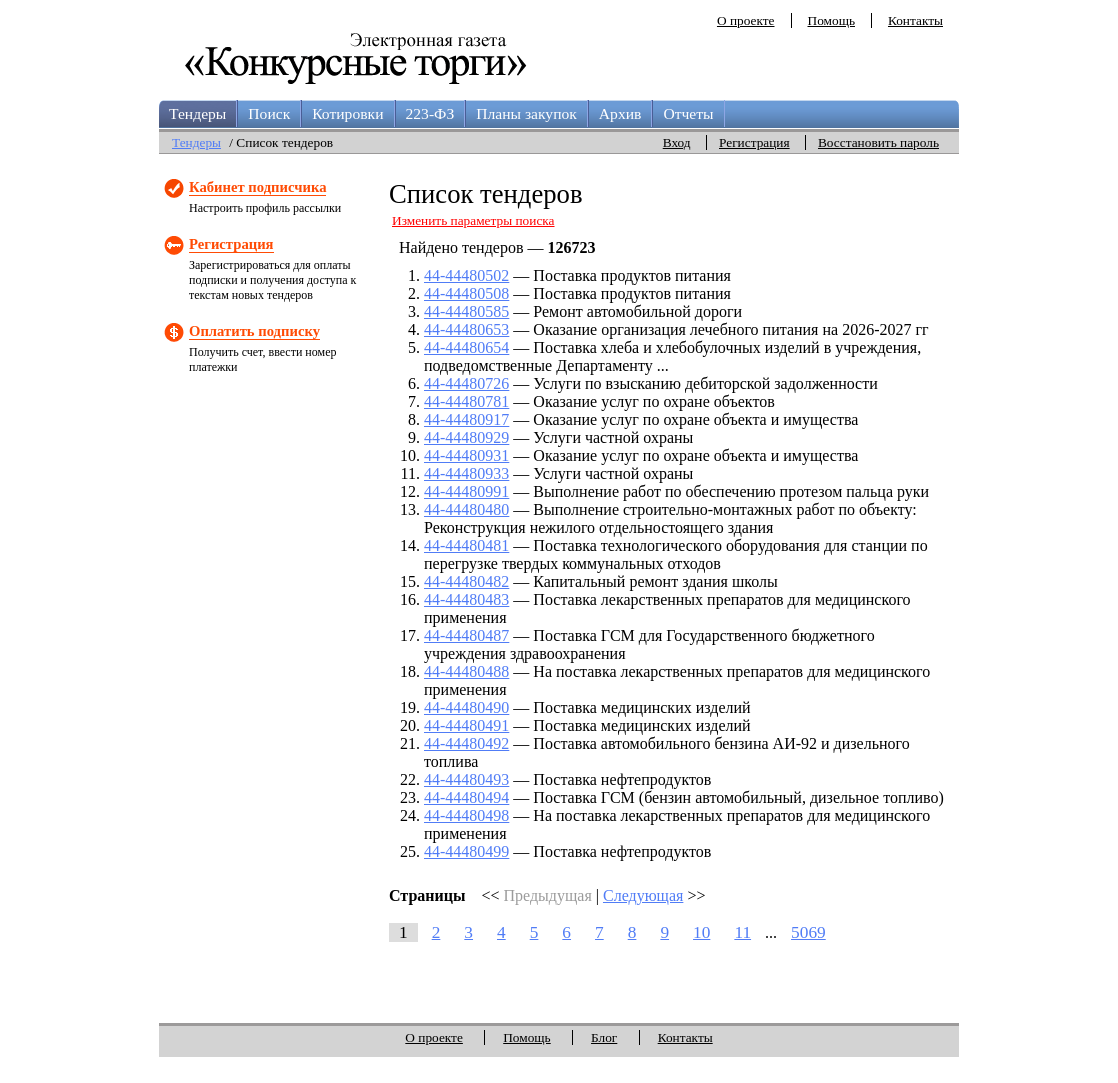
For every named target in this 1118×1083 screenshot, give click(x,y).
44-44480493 (466, 779)
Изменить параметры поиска (473, 220)
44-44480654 (466, 347)
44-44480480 (466, 509)
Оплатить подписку (254, 331)
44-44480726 (466, 383)
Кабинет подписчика (257, 187)
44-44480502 (466, 275)
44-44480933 (466, 473)
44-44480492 (466, 743)
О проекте (746, 20)
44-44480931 (466, 455)
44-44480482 (466, 581)
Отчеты (688, 113)
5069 (808, 932)
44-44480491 (466, 725)
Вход (677, 142)
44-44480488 (466, 671)
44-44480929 (466, 437)
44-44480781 (466, 401)
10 (701, 932)
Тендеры (197, 113)
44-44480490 (466, 707)
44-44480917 (466, 419)
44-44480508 (466, 293)
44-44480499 (466, 851)
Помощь (831, 20)
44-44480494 (466, 797)
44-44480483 (466, 599)
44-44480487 (466, 635)
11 (742, 932)
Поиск (269, 113)
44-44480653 (466, 329)
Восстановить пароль (878, 142)
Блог (604, 1037)
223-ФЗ (430, 113)
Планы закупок (526, 113)
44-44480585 (466, 311)
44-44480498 (466, 815)
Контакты (915, 20)
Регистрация (754, 142)
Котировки (347, 113)
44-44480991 (466, 491)
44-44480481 (466, 545)
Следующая (643, 895)
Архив (620, 113)
